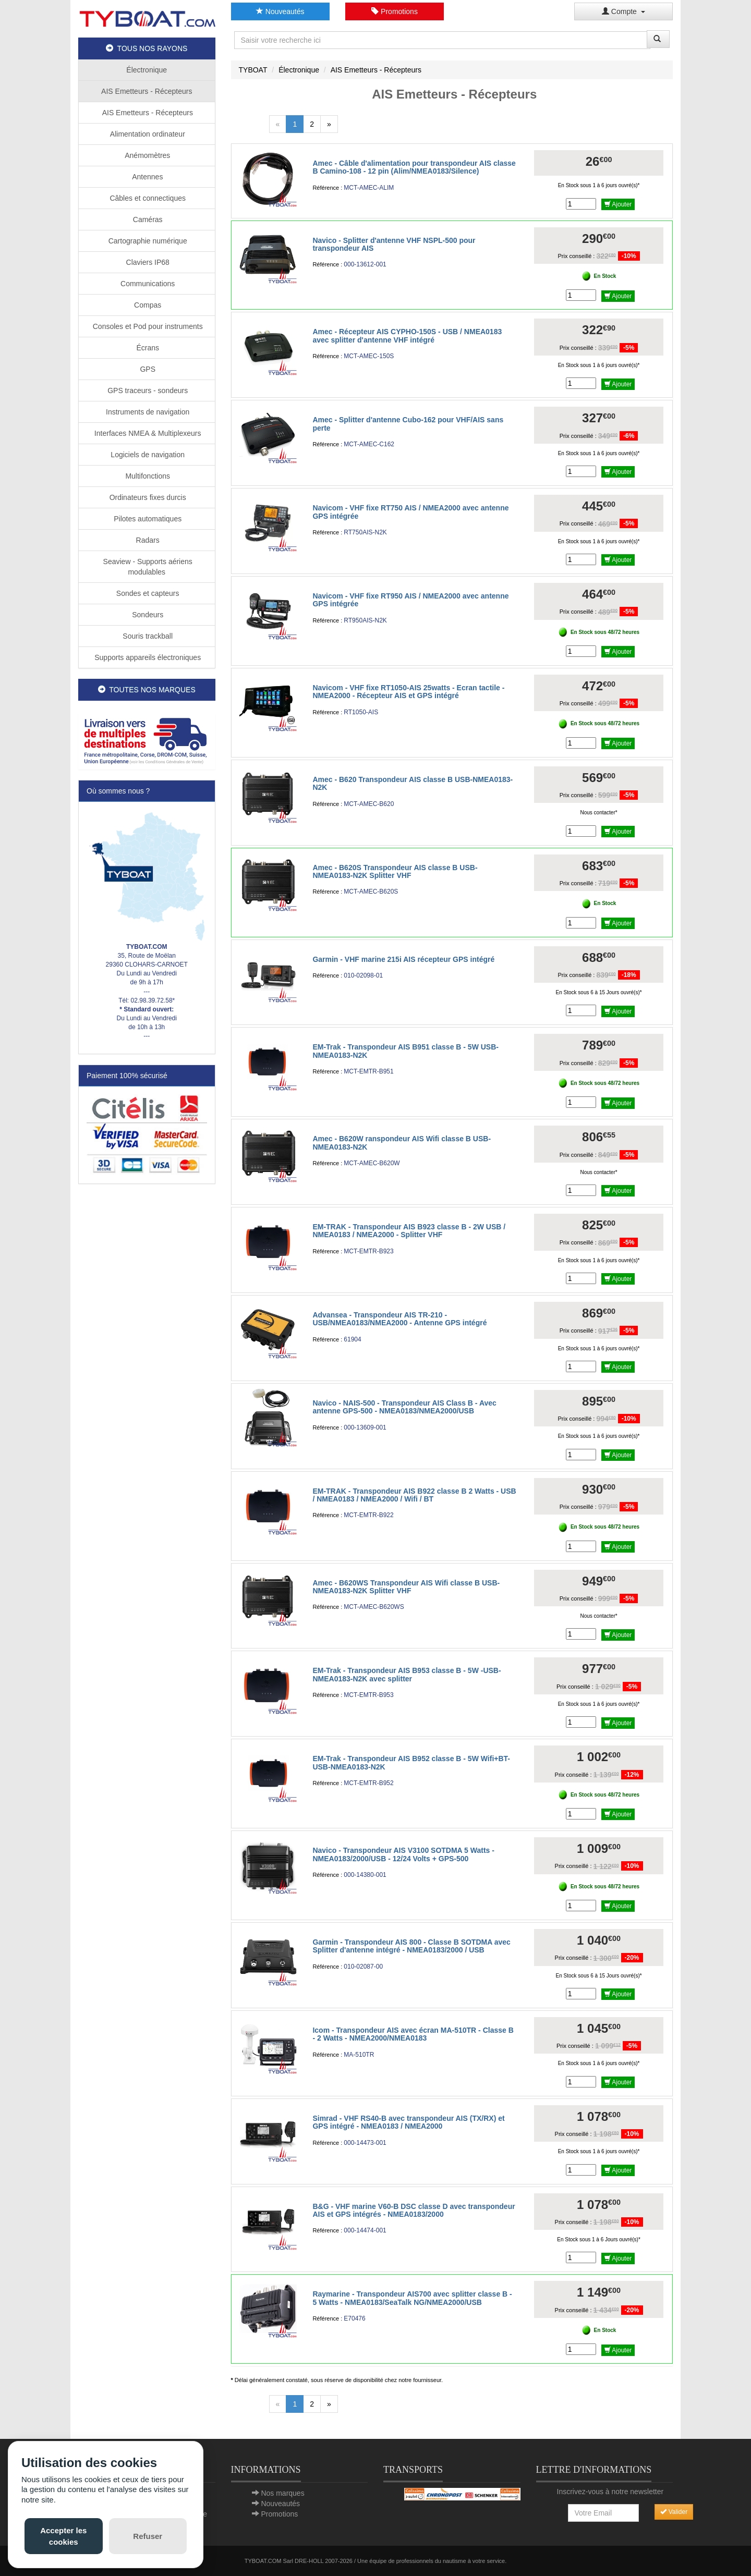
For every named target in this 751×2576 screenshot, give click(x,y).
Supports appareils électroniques (146, 657)
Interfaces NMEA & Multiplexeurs (146, 433)
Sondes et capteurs (146, 593)
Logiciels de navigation (146, 454)
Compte (623, 11)
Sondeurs (146, 615)
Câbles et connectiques (147, 198)
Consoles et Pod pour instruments (147, 326)
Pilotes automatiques (146, 519)
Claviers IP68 (146, 262)
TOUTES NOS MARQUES (147, 690)
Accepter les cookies (63, 2536)
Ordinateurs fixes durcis (146, 497)
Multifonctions (147, 476)
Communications (146, 283)
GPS (146, 369)
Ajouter (618, 204)
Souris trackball (146, 636)
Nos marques (282, 2493)
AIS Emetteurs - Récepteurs (146, 91)
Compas (146, 305)
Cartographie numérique (146, 241)
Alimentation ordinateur (146, 134)
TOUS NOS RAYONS (146, 48)
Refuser (147, 2536)
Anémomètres (146, 155)
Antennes (146, 177)
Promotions (394, 11)
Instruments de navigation (146, 412)
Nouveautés (280, 11)
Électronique (146, 70)
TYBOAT (253, 70)
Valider (673, 2512)
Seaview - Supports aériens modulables (146, 566)
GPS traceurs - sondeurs (146, 390)
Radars (147, 540)
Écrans (147, 348)
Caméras (147, 219)
